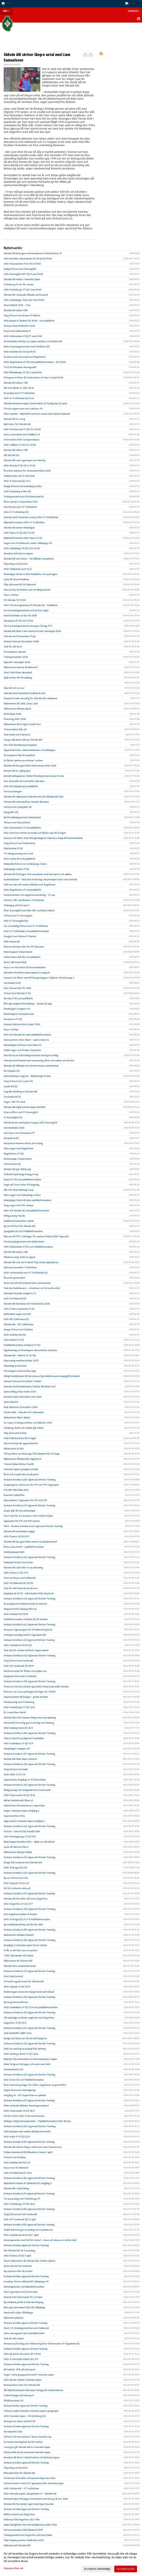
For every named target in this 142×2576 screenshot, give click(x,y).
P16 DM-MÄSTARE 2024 (16, 1490)
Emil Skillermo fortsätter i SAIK (20, 1407)
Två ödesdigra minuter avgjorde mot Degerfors (29, 2017)
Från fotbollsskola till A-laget (20, 1438)
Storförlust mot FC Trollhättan (20, 507)
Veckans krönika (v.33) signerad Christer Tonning (29, 1857)
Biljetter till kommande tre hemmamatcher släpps (30, 2059)
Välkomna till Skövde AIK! (17, 2545)
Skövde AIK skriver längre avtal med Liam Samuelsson (33, 2147)
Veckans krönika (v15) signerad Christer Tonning (29, 2224)
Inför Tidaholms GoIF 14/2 (18, 569)
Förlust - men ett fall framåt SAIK (22, 1831)
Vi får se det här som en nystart (20, 1950)
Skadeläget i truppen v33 (17, 1008)
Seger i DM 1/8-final (14, 1102)
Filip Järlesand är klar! (15, 1433)
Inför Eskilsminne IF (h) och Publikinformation (28, 1246)
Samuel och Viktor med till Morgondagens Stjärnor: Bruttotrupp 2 (39, 977)
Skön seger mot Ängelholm (18, 1148)
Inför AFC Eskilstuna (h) (16, 1319)
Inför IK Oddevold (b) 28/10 (18, 1583)
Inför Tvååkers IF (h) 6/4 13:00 (20, 444)
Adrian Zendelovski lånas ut (18, 1800)
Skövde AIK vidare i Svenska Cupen (22, 279)
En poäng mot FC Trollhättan (19, 393)
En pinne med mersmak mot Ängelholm (25, 357)
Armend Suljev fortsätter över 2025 (23, 1396)
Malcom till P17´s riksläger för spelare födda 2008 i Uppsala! (36, 1236)
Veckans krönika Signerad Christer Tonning (26, 2509)
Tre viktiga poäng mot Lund (18, 853)
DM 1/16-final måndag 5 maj (18, 1189)
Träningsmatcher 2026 (16, 657)
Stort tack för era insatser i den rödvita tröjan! (29, 1515)
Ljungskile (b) (11, 812)
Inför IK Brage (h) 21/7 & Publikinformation (27, 1919)
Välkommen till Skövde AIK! (18, 1960)
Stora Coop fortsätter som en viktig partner (27, 589)
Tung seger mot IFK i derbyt (18, 1205)
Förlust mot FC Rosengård (18, 915)
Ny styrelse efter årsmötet (18, 2271)
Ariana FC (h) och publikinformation (22, 1179)
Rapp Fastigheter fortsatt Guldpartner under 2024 (30, 2524)
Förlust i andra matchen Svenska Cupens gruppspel (31, 2411)
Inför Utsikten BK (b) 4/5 (17, 2162)
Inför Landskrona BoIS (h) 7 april (21, 2235)
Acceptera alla (125, 2568)
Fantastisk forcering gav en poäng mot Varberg (29, 1722)
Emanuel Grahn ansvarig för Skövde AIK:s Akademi (30, 698)
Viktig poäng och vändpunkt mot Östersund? (27, 1790)
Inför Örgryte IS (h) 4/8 (16, 1883)
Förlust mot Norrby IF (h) (17, 993)
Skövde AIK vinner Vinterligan (19, 527)
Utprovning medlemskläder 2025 (21, 1360)
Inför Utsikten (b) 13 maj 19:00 (20, 351)
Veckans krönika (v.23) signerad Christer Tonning (29, 2043)
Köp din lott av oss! (14, 688)
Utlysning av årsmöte (15, 1365)
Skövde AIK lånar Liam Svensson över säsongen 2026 (32, 631)
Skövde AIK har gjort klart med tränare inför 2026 (30, 765)
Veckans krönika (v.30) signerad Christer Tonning (29, 1909)
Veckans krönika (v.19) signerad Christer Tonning (29, 2141)
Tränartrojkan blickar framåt (19, 1464)
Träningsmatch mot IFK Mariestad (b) (24, 496)
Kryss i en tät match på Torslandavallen (25, 967)
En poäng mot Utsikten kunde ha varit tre (25, 1603)
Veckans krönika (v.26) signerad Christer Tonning (29, 1997)
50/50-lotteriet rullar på (17, 1888)
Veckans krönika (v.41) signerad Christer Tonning (29, 1640)
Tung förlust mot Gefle (16, 1769)
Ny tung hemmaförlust (16, 2002)
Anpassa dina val (13, 2568)
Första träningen (13, 791)
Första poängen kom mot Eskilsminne (24, 1241)
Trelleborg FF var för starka (18, 284)
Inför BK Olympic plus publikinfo (21, 786)
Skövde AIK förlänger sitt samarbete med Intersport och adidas (38, 874)
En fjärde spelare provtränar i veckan (23, 760)
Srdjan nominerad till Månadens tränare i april (28, 2152)
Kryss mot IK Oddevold (16, 2167)
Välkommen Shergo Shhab (18, 1852)
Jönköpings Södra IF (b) (16, 869)
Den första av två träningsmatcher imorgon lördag (31, 1055)
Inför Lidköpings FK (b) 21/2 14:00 (22, 548)
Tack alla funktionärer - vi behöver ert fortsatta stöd (32, 1288)
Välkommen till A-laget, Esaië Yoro (22, 724)
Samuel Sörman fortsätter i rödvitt (22, 1381)
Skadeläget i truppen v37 (17, 1748)
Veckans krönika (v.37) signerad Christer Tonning (29, 1753)
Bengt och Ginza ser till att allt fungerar (25, 2038)
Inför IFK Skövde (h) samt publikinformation (27, 1034)
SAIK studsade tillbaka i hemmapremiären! (26, 2105)
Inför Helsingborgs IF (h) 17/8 (20, 1836)
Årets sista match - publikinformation (24, 1546)
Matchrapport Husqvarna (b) (19, 1014)
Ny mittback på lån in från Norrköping (23, 2302)
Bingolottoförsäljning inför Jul (20, 1609)
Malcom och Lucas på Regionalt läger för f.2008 (29, 1691)
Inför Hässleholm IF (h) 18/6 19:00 (22, 263)
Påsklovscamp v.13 (13, 2400)
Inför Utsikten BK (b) (15, 1334)
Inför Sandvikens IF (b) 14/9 (18, 1743)
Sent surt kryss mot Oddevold (20, 1578)
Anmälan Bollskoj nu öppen (18, 553)
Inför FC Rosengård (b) (16, 920)
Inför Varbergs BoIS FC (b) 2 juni (21, 2054)
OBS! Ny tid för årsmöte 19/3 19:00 (22, 2354)
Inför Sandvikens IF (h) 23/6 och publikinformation (31, 2007)
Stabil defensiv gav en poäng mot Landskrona (28, 2229)
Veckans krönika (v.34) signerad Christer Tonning (29, 1826)
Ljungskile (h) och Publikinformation (23, 1231)
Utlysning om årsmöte (16, 563)
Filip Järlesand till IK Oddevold (20, 584)
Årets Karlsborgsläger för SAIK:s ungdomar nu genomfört (35, 2085)
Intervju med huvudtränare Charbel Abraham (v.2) (30, 1386)
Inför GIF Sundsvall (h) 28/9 (19, 1665)
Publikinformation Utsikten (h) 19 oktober (26, 1619)
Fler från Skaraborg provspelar (20, 745)
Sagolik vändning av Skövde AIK (20, 1091)
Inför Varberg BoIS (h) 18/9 (18, 1728)
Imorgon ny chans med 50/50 (20, 2421)
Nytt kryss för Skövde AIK (17, 424)
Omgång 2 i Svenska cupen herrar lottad (25, 1945)
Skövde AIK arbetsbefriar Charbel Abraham (26, 801)
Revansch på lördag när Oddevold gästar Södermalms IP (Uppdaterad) (42, 2343)
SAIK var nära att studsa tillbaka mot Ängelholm (29, 884)
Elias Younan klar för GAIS (17, 988)
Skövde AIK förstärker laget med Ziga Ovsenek (28, 2504)
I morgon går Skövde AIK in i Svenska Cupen (27, 2447)
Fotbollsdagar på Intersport (19, 2395)
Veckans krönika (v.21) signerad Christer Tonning (29, 2100)
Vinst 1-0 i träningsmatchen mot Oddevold (26, 2328)
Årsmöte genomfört (14, 1277)
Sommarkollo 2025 (14, 1127)
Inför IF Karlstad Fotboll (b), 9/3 (21, 2359)
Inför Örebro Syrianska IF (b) (19, 1308)
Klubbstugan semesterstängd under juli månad (29, 1991)
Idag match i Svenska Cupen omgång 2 (24, 1821)
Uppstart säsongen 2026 (17, 662)
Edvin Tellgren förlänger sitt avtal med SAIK (27, 2064)
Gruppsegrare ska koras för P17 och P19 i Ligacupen (31, 1484)
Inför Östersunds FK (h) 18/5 (19, 2110)
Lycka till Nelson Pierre (16, 1847)
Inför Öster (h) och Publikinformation (24, 2079)
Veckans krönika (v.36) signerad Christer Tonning (29, 1764)
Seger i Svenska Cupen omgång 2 (21, 1810)
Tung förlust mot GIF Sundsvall (20, 2214)
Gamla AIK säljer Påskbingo (18, 2312)
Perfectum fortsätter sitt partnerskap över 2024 (30, 2478)
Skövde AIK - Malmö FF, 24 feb (20, 1355)
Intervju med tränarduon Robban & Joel (24, 693)
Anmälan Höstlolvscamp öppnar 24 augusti (27, 972)
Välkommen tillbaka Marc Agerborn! (22, 1459)
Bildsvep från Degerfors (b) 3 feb (21, 2519)
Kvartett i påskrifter (14, 1495)
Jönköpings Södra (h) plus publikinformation (27, 1200)
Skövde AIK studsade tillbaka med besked (26, 294)
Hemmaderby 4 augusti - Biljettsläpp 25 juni (27, 1076)
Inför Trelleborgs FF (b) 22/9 (19, 1707)
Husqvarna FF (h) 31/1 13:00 (18, 620)
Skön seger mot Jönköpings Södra (22, 1195)
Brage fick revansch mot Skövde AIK (23, 1862)
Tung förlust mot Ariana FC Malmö (22, 315)
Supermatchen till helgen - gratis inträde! (26, 1697)
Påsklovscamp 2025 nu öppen (20, 1257)
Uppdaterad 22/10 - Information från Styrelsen (29, 1593)
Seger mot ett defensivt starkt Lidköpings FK (28, 543)
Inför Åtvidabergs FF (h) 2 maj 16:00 (23, 372)
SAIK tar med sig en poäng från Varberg (25, 2048)
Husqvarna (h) (11, 1138)
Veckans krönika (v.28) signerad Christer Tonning (29, 1940)
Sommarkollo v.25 (13, 2069)
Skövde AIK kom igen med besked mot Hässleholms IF (33, 253)
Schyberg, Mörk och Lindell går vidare (24, 1427)
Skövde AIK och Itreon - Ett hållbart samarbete (29, 558)
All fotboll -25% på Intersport (20, 2369)
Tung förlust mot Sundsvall (18, 1660)
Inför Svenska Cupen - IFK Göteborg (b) (25, 2416)
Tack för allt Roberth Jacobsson (21, 1588)
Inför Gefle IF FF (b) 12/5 (17, 2136)
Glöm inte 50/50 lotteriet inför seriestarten (27, 1283)
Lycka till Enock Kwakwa (16, 579)
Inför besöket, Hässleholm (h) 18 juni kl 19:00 (28, 258)
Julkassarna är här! (14, 1448)
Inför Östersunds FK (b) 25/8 (19, 1795)
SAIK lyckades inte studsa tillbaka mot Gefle (27, 2131)
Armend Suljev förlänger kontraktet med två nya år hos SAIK (36, 2498)
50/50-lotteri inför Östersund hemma (24, 2116)
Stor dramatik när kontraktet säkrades (24, 781)
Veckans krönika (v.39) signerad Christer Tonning (29, 1681)
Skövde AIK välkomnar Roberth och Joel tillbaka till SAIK (33, 796)
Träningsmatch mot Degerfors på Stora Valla (28, 2535)
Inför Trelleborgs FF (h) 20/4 (19, 2204)
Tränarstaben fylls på (15, 729)
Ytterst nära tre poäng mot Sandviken (24, 1738)
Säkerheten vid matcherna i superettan (24, 1805)
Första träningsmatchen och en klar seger (26, 610)
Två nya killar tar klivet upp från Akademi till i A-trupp (32, 1453)
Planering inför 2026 (15, 719)
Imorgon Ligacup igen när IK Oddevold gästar (28, 1629)
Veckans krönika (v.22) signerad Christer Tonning (29, 2074)
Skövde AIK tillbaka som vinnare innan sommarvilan (31, 1065)
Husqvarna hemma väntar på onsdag (23, 1143)
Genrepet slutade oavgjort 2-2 (20, 1293)
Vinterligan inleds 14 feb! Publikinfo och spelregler (31, 574)
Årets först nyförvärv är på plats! (21, 1474)
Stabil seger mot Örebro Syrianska (22, 1050)
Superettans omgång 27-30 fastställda (25, 1779)
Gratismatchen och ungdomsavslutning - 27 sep (29, 895)
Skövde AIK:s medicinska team (20, 1966)
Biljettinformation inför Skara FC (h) (23, 538)
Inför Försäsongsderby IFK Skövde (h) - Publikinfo (31, 605)
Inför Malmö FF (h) (14, 1340)
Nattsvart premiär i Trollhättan (20, 1267)
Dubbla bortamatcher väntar (19, 1221)
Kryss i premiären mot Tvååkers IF (22, 434)
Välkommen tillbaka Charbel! (19, 1935)
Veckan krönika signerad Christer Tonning (26, 2405)
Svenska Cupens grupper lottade (21, 1469)
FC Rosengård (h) (13, 1117)
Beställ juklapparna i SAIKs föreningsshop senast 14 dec (34, 776)
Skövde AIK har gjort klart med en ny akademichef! (30, 1541)
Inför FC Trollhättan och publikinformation (26, 931)
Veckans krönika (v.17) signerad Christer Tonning (29, 2193)
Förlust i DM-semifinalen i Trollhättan (24, 900)
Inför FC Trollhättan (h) (16, 512)
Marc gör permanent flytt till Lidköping (24, 2307)
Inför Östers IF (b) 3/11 (16, 1572)
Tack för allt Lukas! (14, 2338)
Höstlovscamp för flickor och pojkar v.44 (25, 1671)
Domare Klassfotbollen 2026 (19, 325)
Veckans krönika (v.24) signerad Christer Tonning (29, 2028)
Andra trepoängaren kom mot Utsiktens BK (27, 346)
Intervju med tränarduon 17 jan (20, 636)
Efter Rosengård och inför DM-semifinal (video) (29, 910)
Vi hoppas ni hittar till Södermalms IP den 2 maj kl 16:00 (33, 377)
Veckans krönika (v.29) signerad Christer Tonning (29, 1929)
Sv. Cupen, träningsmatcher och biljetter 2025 (28, 1422)
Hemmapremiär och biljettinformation (24, 2286)
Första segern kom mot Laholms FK (23, 408)
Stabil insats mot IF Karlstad (19, 476)
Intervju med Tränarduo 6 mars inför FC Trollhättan (31, 517)
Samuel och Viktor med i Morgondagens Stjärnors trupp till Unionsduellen (43, 838)
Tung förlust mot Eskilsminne (19, 843)
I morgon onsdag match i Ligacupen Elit (25, 1634)
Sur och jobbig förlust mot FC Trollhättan (26, 926)
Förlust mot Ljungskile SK (18, 807)
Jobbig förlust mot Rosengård (20, 269)
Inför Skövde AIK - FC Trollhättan (21, 2488)
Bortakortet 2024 (13, 2431)
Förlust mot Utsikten (15, 2157)
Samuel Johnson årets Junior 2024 (22, 1024)
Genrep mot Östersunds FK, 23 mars (23, 2297)
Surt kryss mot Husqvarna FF (19, 1133)
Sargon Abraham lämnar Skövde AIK (23, 739)
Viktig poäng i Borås (14, 1215)
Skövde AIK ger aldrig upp (17, 1169)
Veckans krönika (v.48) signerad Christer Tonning (29, 1479)
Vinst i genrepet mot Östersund (20, 2292)
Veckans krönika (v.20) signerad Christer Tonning (29, 2126)
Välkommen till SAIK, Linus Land (21, 703)
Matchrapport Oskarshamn (18, 952)
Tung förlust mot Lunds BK (18, 1081)
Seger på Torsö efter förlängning (21, 1184)
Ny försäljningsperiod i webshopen (22, 817)
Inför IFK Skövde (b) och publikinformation (26, 1210)
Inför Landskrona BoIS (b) (18, 1645)
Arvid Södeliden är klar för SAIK (20, 615)
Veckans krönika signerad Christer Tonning (26, 2245)
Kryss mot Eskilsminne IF (17, 331)
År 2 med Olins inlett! (15, 1712)
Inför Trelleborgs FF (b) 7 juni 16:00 (22, 289)
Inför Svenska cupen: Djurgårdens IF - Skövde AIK (30, 2493)
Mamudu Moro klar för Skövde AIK (22, 2385)
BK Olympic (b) (12, 1070)
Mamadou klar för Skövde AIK (19, 2473)
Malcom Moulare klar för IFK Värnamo (24, 946)
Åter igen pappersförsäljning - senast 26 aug (28, 1003)
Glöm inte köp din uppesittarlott (21, 1443)
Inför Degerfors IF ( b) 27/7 (18, 1903)
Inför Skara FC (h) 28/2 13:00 (19, 532)
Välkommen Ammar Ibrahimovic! (21, 667)
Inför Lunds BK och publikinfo (19, 858)
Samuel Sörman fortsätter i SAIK (21, 641)
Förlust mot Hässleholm (17, 822)
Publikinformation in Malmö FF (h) (22, 1345)
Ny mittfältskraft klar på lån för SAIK (23, 1924)
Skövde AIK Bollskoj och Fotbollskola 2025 (27, 1303)
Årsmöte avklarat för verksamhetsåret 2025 (27, 470)
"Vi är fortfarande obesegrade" (20, 367)
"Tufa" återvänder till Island (18, 1955)
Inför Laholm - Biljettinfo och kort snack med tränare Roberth (37, 413)
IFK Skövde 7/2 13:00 (15, 600)
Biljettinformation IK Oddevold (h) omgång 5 (28, 2183)
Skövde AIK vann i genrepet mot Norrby (24, 460)
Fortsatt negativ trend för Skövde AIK (24, 1981)
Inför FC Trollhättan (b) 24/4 (19, 398)
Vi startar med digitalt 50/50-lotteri (23, 2442)
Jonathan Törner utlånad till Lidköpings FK (26, 2281)
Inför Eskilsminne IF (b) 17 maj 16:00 (23, 336)
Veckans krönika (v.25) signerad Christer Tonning (29, 2012)
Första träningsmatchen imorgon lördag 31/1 (28, 626)
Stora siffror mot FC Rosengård (21, 1112)
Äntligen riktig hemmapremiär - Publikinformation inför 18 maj (37, 2121)
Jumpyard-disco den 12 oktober (20, 1676)
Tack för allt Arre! (13, 646)
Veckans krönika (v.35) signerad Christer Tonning (29, 1784)
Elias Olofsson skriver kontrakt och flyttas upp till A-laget (35, 833)
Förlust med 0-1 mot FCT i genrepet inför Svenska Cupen (34, 2483)
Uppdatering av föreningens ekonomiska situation (30, 1350)
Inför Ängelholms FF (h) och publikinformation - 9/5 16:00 (35, 362)
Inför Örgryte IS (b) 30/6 (17, 1986)
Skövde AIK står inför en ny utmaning (23, 1567)
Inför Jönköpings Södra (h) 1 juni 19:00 (24, 300)
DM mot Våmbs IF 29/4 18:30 (19, 388)
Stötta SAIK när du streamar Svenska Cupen (27, 2452)
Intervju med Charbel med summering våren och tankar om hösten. (39, 1060)
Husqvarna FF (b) (13, 1019)
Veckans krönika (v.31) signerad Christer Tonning (29, 1893)
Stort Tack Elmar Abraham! (18, 672)
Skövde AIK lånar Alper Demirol (20, 1759)
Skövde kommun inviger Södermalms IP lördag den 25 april (35, 403)
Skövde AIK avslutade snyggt (19, 1531)
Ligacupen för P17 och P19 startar (22, 1521)
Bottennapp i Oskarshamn (18, 1158)
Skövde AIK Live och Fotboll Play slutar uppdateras (31, 1262)
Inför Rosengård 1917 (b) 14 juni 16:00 (23, 274)
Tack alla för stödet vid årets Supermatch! (26, 1650)
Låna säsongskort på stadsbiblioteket (24, 2333)
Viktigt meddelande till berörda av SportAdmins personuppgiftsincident (42, 1376)
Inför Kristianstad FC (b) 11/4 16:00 (22, 429)
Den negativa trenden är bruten (20, 1914)
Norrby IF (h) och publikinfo (18, 998)
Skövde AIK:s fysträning (16, 2188)
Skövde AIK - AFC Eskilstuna (18, 1324)
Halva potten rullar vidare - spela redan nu (26, 1039)
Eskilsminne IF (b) (13, 848)
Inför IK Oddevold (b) (15, 1298)
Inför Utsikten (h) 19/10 (16, 1614)
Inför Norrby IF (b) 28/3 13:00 (20, 465)
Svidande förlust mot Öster (18, 1562)
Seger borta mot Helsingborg (20, 2090)
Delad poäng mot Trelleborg (19, 1702)
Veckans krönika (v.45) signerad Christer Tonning (29, 1557)
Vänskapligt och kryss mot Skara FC (23, 1045)
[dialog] (71, 2561)
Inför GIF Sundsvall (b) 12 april (20, 2219)
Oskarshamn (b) (12, 1164)
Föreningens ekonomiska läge (20, 1371)
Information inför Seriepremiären (21, 439)
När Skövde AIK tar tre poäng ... (20, 2250)
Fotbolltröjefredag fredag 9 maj (21, 1174)
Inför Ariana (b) (12, 941)
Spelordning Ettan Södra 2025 (20, 1391)
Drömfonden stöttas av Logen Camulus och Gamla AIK (33, 341)
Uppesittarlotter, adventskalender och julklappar (29, 750)
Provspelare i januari (15, 651)
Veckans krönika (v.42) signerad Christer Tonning (29, 1624)
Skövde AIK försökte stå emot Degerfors (26, 1898)
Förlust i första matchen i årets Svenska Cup (27, 2436)
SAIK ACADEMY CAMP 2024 (18, 2033)
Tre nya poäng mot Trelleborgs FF (22, 2198)
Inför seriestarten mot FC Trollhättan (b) (26, 1272)
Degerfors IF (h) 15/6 (15, 2022)
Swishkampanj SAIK (14, 1552)
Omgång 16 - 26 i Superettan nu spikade (25, 2095)
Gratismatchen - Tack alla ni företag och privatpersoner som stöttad (40, 879)
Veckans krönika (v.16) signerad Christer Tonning (29, 2209)
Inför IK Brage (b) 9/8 (15, 1867)
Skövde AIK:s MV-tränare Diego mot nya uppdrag (30, 1717)
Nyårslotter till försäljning (18, 677)
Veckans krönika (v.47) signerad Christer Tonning (29, 1505)
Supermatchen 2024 (14, 1816)
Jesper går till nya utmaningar (20, 1510)
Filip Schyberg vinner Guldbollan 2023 (24, 2540)
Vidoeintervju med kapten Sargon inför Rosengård (30, 1122)
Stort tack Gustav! (13, 1976)
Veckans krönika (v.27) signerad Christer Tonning (29, 1971)
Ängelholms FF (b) (14, 1153)
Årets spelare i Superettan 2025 (21, 501)
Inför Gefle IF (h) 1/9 (14, 1774)
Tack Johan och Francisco (17, 734)
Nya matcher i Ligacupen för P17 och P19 (25, 1500)
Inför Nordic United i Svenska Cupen (23, 2379)
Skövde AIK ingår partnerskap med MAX (24, 1107)
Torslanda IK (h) (12, 1096)
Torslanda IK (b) (12, 983)
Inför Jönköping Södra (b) (17, 491)
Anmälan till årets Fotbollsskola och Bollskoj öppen (32, 2457)
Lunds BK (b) (11, 1086)
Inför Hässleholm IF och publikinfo (22, 827)
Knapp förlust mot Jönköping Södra (23, 486)
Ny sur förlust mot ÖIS (16, 1878)
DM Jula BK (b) (11, 455)
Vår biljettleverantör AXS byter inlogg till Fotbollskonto (33, 2390)
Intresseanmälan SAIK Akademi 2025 (23, 2530)
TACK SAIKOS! (11, 1402)
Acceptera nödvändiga (97, 2568)
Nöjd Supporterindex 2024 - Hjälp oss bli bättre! (29, 1841)
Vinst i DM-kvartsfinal (15, 962)
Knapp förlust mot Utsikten (18, 1329)
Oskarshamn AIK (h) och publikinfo (22, 957)
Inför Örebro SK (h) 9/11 (16, 1536)
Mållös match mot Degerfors (19, 2514)
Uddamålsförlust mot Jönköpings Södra (25, 864)
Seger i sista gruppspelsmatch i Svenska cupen (29, 2374)
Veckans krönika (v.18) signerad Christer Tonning (29, 2178)
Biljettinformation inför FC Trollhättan (24, 522)
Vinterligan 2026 (12, 714)
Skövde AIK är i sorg (14, 419)
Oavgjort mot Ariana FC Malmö (20, 936)
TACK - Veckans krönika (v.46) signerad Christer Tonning (33, 1526)
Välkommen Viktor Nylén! (17, 1417)
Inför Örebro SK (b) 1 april (17, 2255)
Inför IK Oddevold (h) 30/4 (18, 2173)
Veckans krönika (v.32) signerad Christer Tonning (29, 1872)
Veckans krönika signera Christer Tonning (26, 2323)
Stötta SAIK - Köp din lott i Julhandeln (24, 1412)
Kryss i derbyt (11, 595)
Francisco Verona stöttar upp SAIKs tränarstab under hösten (36, 1686)
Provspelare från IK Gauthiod (19, 755)
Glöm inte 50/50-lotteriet (18, 2266)
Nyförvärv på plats (13, 2317)
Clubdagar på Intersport (16, 905)
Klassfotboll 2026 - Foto (17, 305)
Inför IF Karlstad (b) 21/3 (17, 481)
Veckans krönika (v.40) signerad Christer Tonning (29, 1655)
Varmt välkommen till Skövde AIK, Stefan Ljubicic (29, 2260)
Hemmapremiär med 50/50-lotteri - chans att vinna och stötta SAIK (40, 2240)
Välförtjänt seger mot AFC (17, 1314)
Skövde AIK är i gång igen (17, 770)
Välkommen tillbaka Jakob (17, 708)
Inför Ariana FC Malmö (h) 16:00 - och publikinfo (29, 320)
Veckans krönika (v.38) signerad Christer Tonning (29, 1733)
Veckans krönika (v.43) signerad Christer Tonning (29, 1598)
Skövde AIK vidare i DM (16, 310)
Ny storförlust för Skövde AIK (20, 1226)
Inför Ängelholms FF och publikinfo (22, 889)
